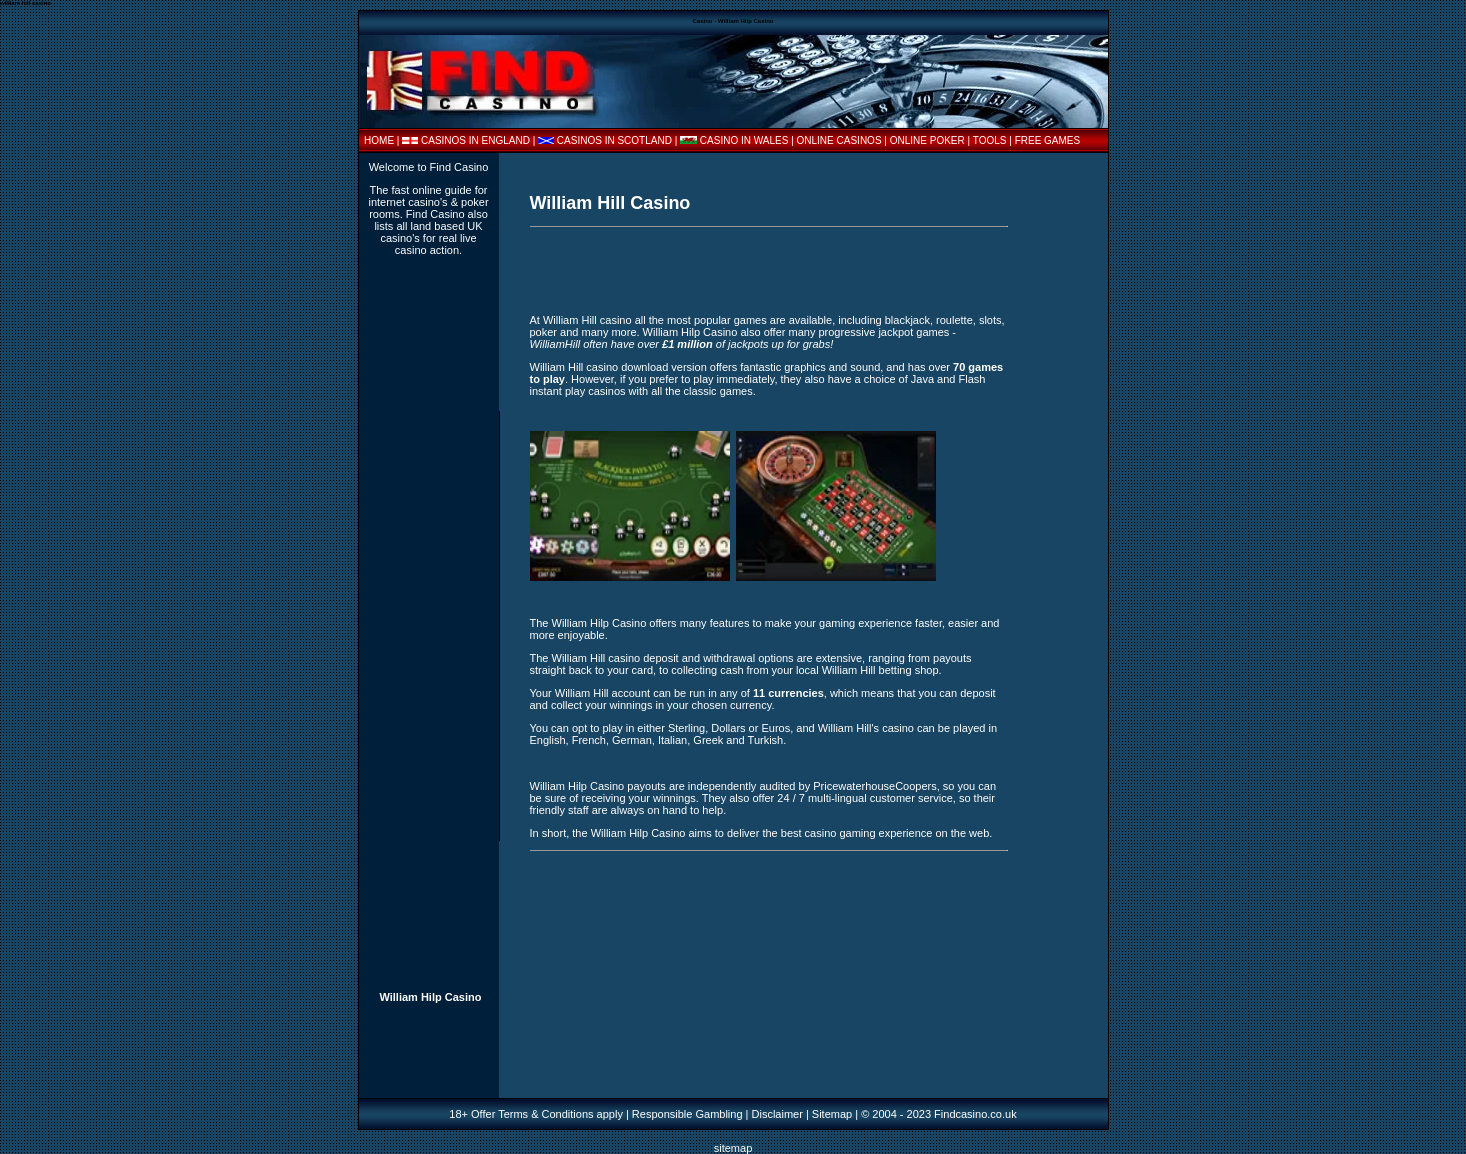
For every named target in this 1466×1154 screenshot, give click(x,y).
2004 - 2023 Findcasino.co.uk (944, 1114)
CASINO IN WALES (744, 140)
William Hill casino (587, 320)
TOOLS (990, 140)
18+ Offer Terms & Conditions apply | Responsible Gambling (595, 1114)
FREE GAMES (1048, 140)
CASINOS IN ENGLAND (475, 140)
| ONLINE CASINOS (837, 140)
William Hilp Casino (430, 997)
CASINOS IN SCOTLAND (614, 140)
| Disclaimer (773, 1114)
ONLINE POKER (927, 140)
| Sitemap (829, 1114)
